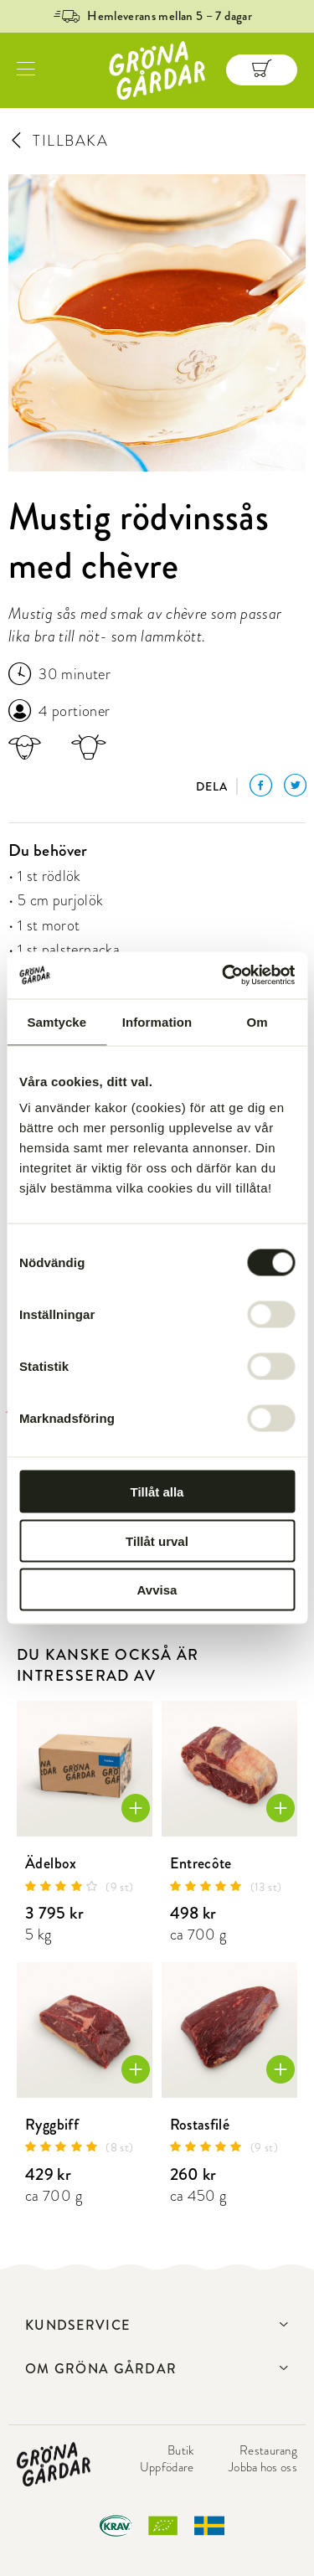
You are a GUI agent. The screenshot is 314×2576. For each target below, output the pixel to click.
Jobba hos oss (263, 2467)
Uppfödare (167, 2467)
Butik (180, 2450)
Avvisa (157, 1590)
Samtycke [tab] (56, 1021)
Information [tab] (157, 1021)
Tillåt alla (157, 1492)
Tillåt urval (157, 1540)
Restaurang (268, 2450)
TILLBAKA (58, 141)
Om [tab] (257, 1021)
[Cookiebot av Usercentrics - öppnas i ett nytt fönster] (223, 976)
